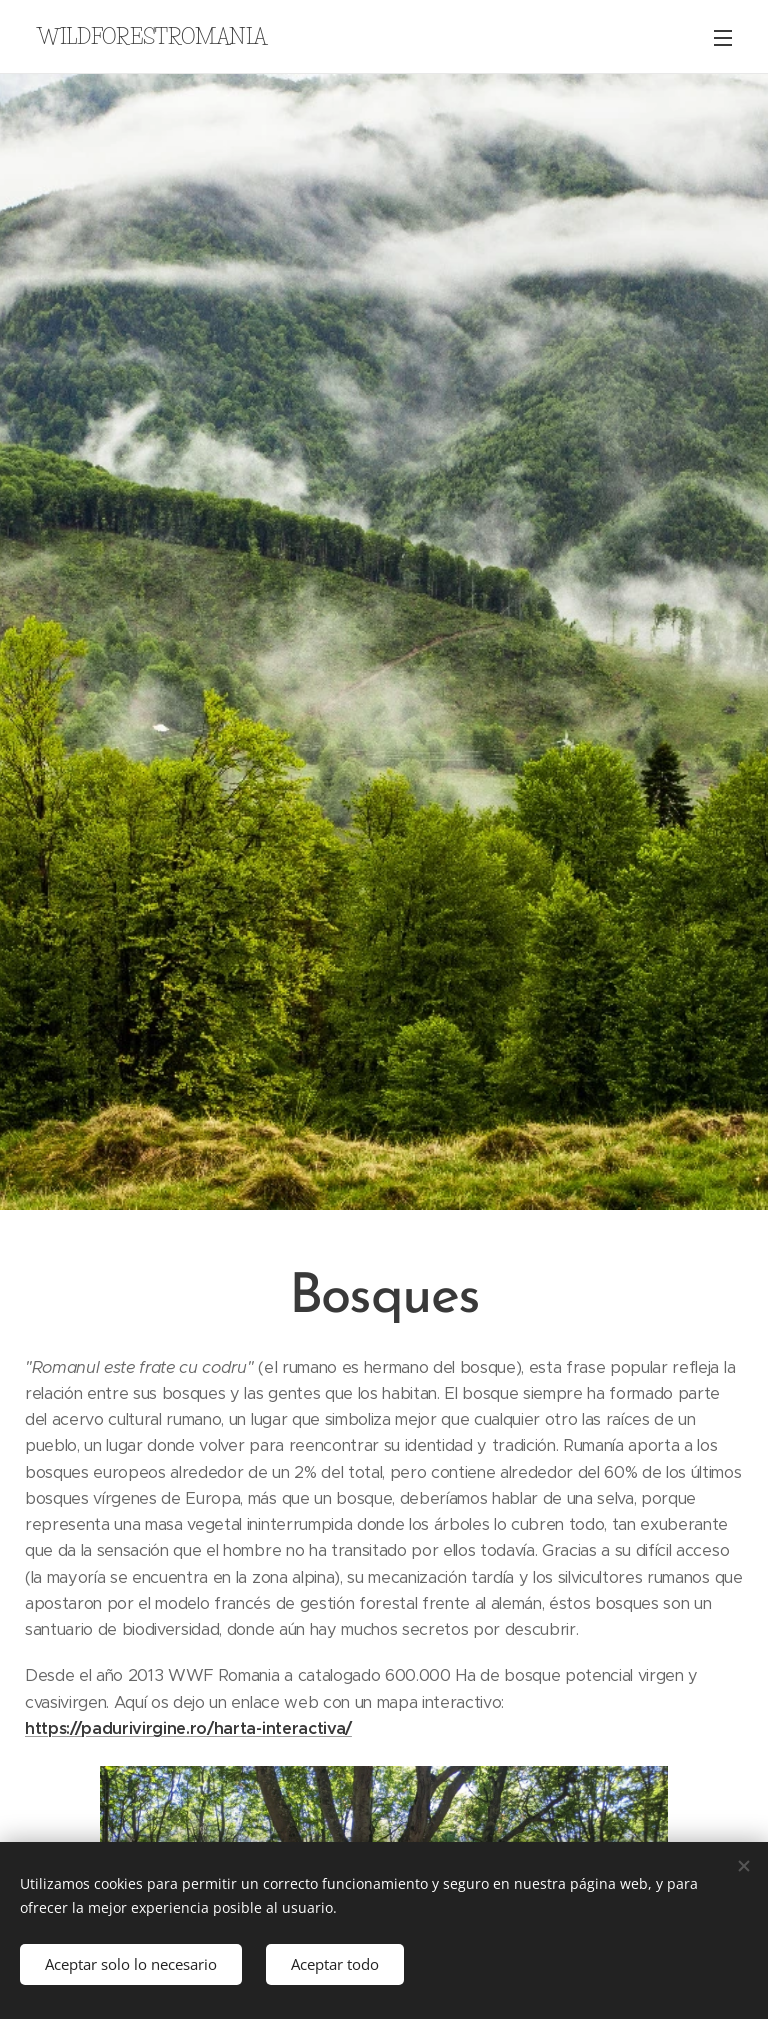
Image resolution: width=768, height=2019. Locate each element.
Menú (723, 38)
